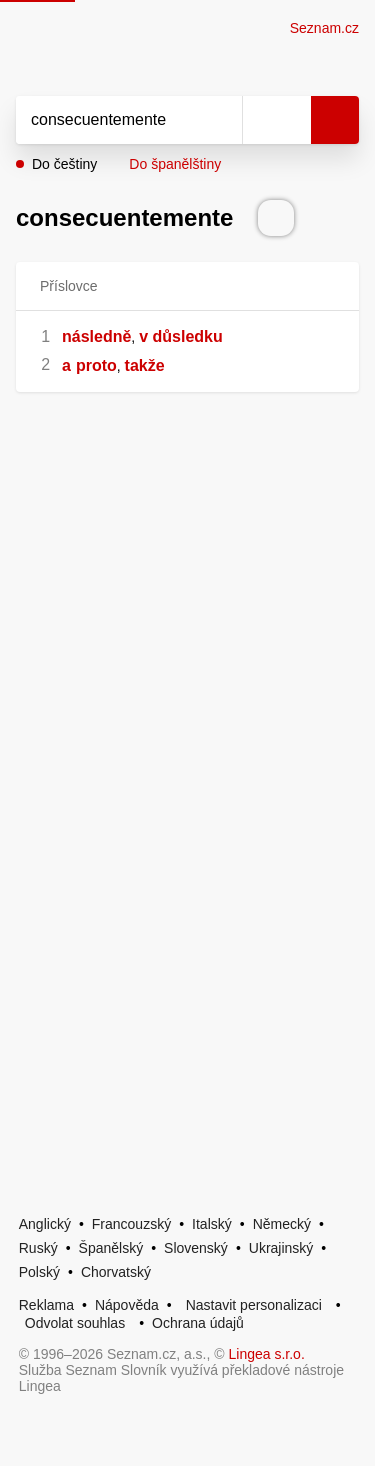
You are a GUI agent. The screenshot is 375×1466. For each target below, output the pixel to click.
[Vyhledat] (107, 120)
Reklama (46, 1305)
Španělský (111, 1248)
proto (96, 365)
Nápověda (127, 1305)
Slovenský (196, 1248)
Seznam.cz (324, 28)
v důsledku (181, 336)
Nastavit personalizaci (254, 1305)
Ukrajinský (281, 1248)
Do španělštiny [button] (175, 164)
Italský (212, 1224)
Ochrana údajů (198, 1323)
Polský (39, 1272)
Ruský (38, 1248)
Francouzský (131, 1224)
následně (96, 336)
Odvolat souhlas (75, 1323)
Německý (282, 1224)
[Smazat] (220, 120)
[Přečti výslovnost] (276, 218)
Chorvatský (116, 1272)
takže (145, 365)
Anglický (45, 1224)
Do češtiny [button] (64, 164)
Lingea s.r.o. (267, 1354)
